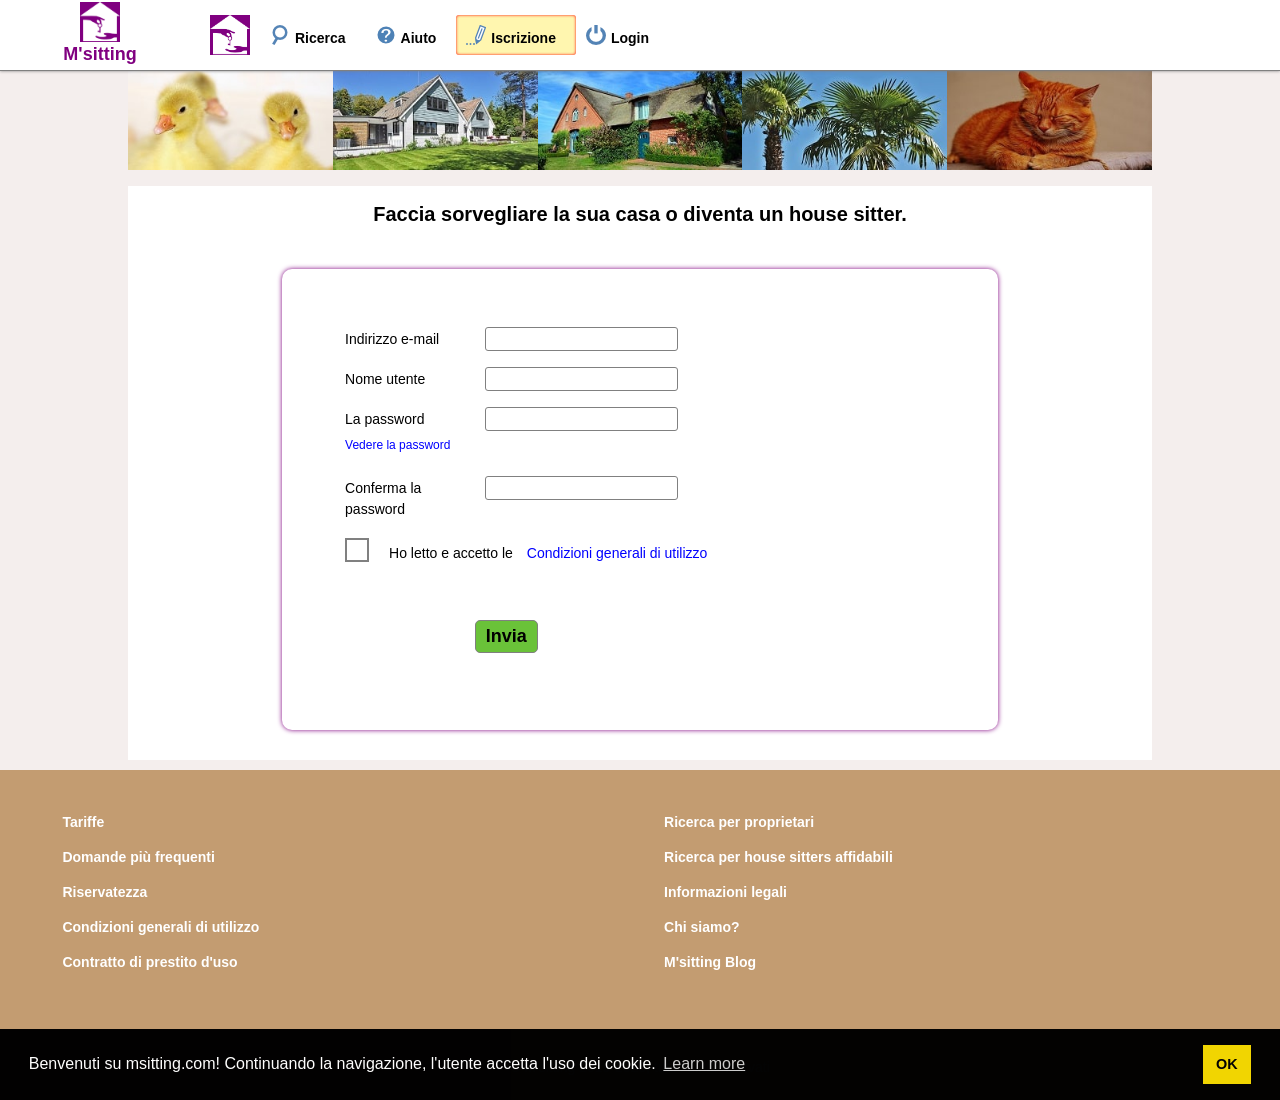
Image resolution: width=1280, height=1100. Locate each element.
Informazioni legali (725, 892)
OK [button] (1227, 1064)
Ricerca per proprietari (739, 822)
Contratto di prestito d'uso (149, 962)
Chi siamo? (701, 927)
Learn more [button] (704, 1063)
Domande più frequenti (138, 857)
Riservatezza (104, 892)
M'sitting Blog (710, 962)
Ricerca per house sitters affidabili (778, 857)
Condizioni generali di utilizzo (617, 553)
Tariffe (83, 822)
